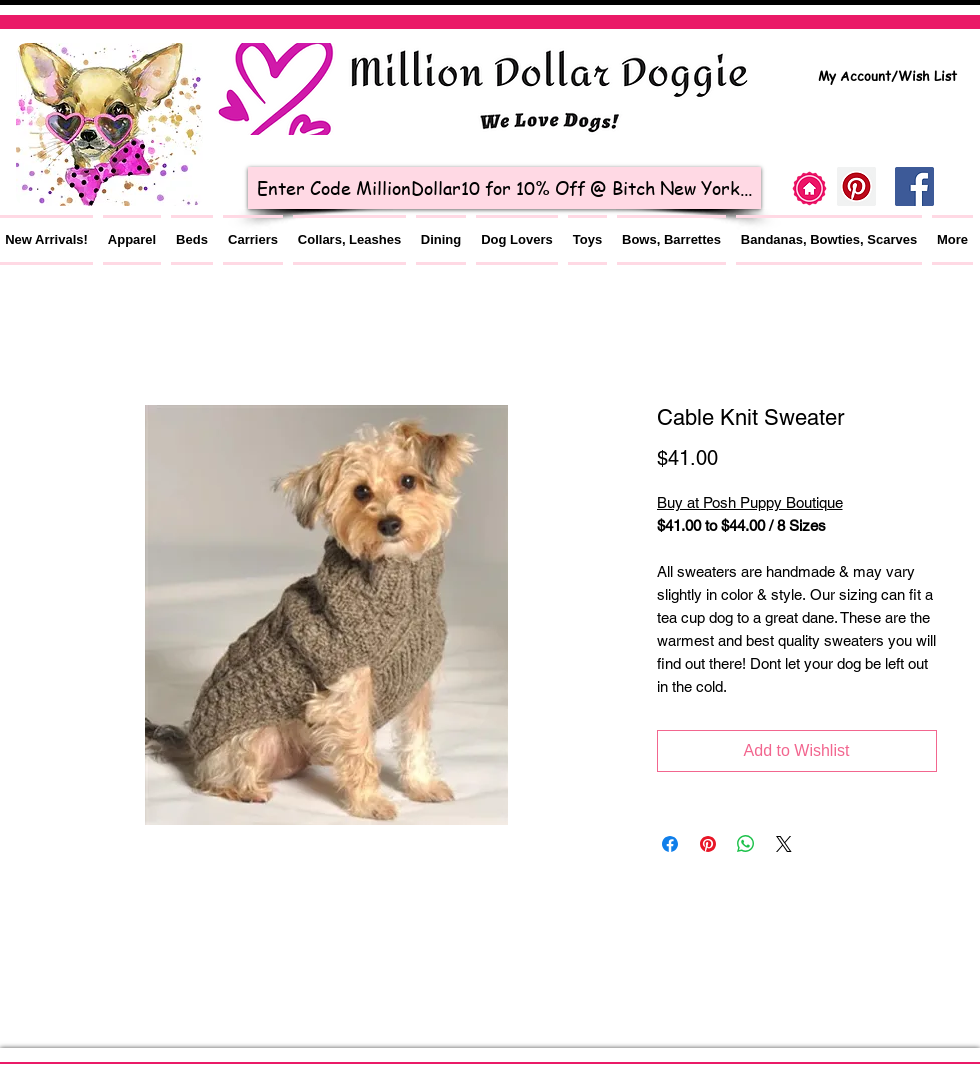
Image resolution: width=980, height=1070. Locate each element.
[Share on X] (784, 844)
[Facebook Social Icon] (914, 186)
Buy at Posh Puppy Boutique (750, 502)
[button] (132, 240)
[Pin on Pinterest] (708, 844)
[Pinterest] (856, 186)
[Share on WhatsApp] (746, 844)
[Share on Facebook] (670, 844)
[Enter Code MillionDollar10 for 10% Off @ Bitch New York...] (504, 188)
